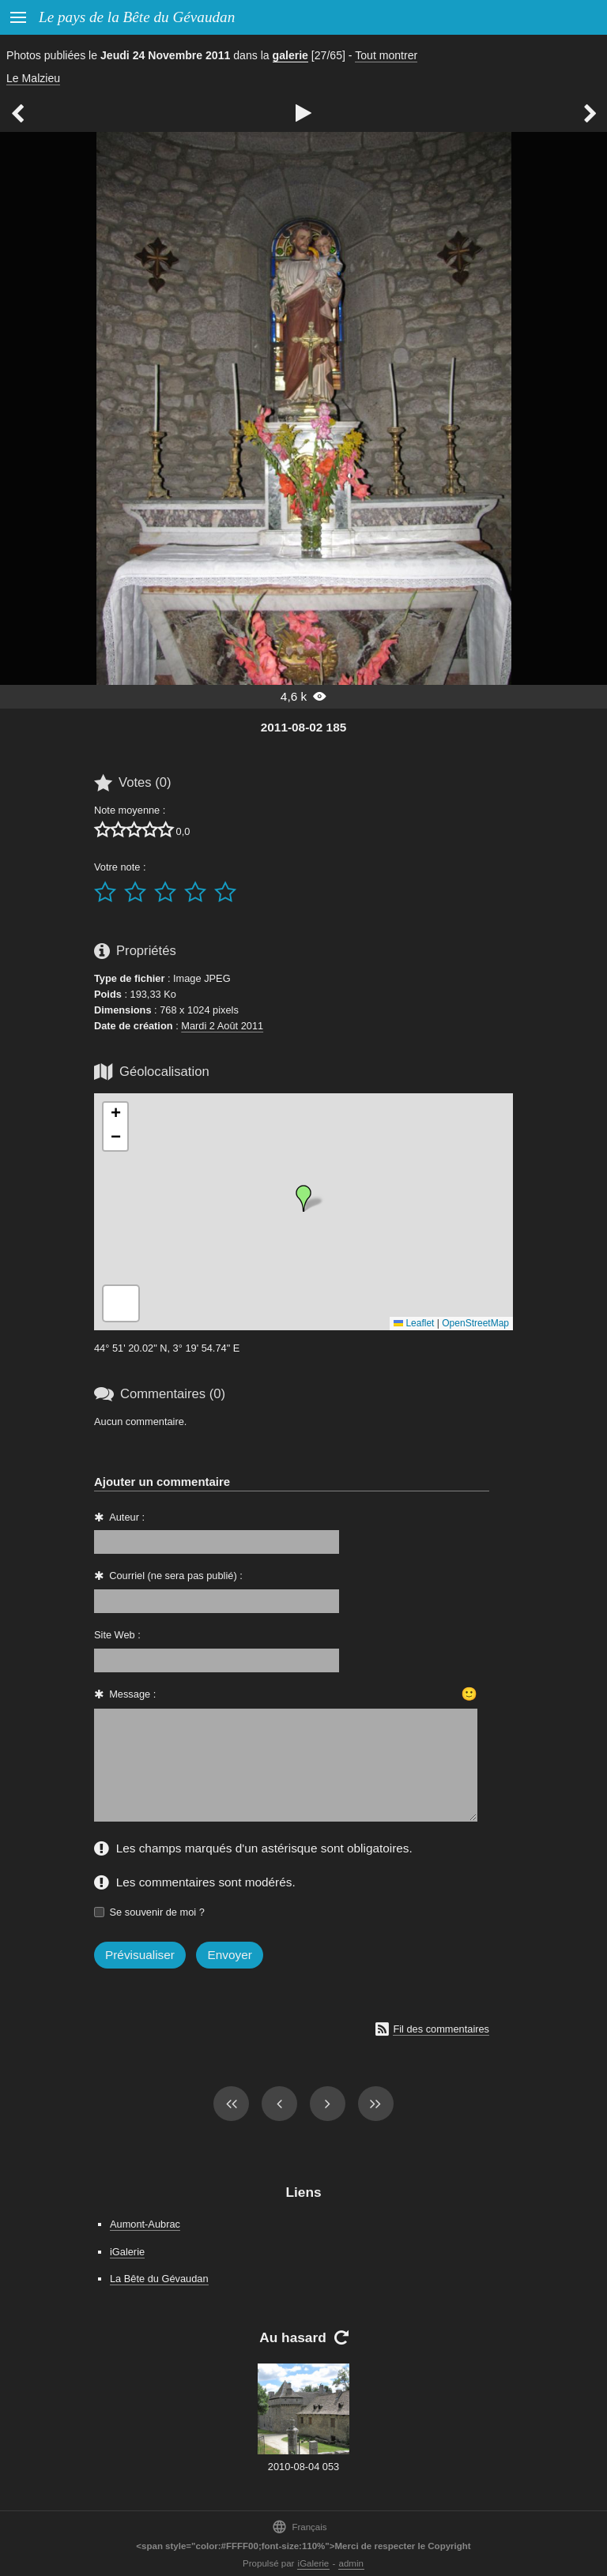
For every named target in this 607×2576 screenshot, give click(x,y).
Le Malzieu (33, 78)
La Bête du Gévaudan (159, 2279)
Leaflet (414, 1323)
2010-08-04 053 (303, 2467)
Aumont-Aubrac (145, 2224)
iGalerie (127, 2252)
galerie (290, 55)
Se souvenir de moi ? (157, 1912)
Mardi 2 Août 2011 (222, 1026)
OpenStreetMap (475, 1323)
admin (351, 2563)
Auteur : (127, 1517)
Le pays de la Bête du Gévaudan (137, 17)
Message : (132, 1694)
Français (299, 2526)
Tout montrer (386, 55)
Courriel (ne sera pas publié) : (176, 1575)
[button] (303, 1198)
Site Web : (117, 1635)
